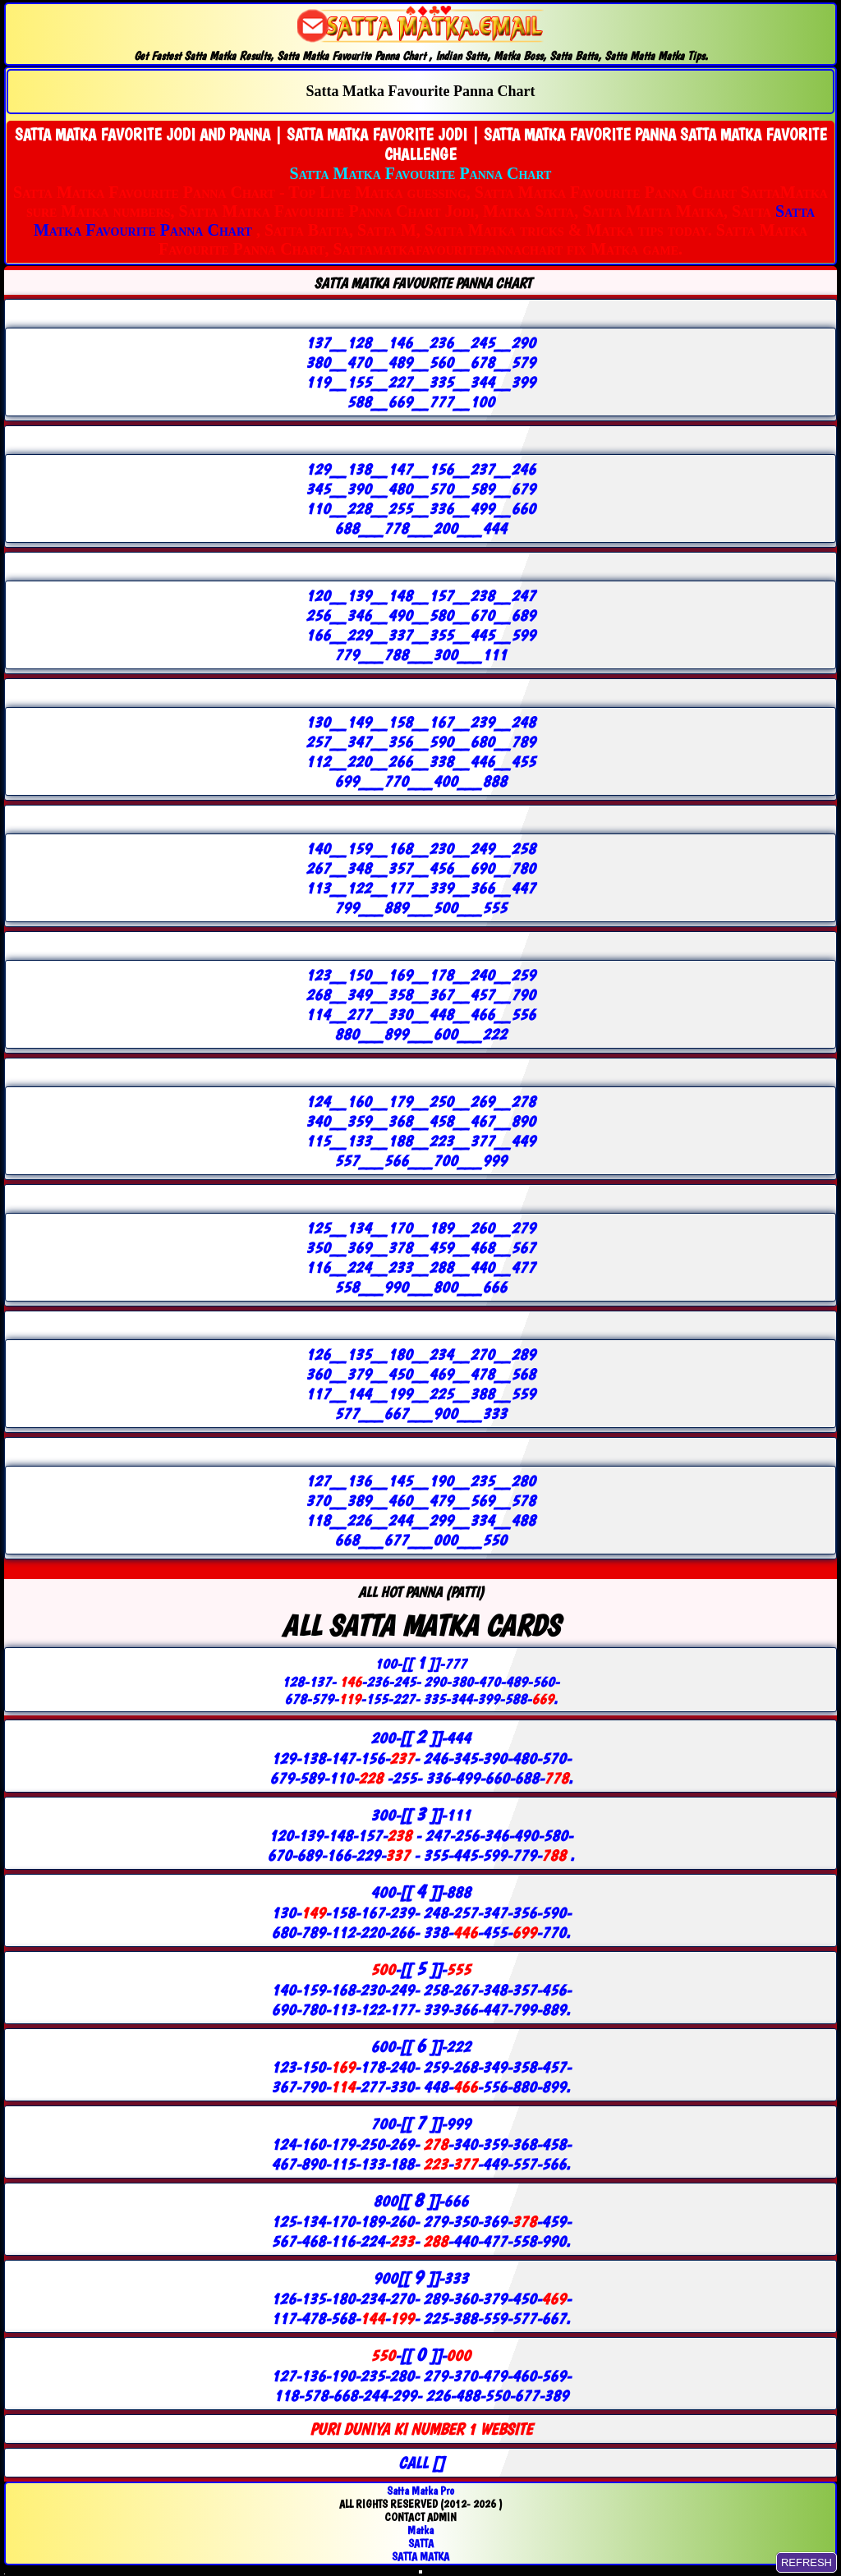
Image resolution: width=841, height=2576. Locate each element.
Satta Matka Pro (420, 2490)
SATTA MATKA (420, 2556)
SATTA (421, 2543)
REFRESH (806, 2562)
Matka (420, 2530)
